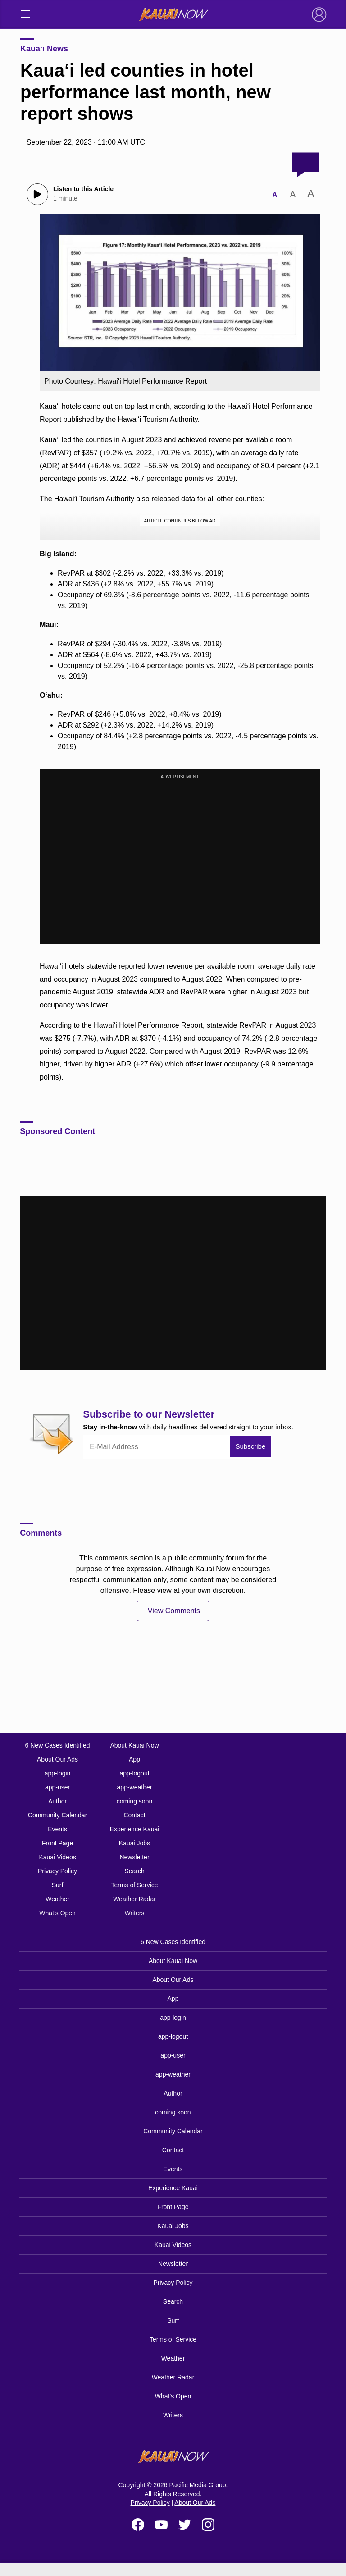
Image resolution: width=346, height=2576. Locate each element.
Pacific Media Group (197, 2485)
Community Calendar (57, 1815)
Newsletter (134, 1857)
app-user (57, 1787)
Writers (134, 1913)
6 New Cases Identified (57, 1745)
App (134, 1759)
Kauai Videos (57, 1857)
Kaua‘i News (44, 48)
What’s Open (57, 1913)
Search (134, 1871)
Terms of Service (134, 1885)
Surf (58, 1885)
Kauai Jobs (134, 1843)
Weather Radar (134, 1899)
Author (57, 1801)
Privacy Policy (57, 1871)
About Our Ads (57, 1759)
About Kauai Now (134, 1745)
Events (57, 1829)
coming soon (134, 1801)
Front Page (57, 1843)
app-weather (134, 1787)
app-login (58, 1773)
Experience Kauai (134, 1829)
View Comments (174, 1611)
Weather (57, 1899)
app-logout (134, 1773)
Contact (134, 1815)
